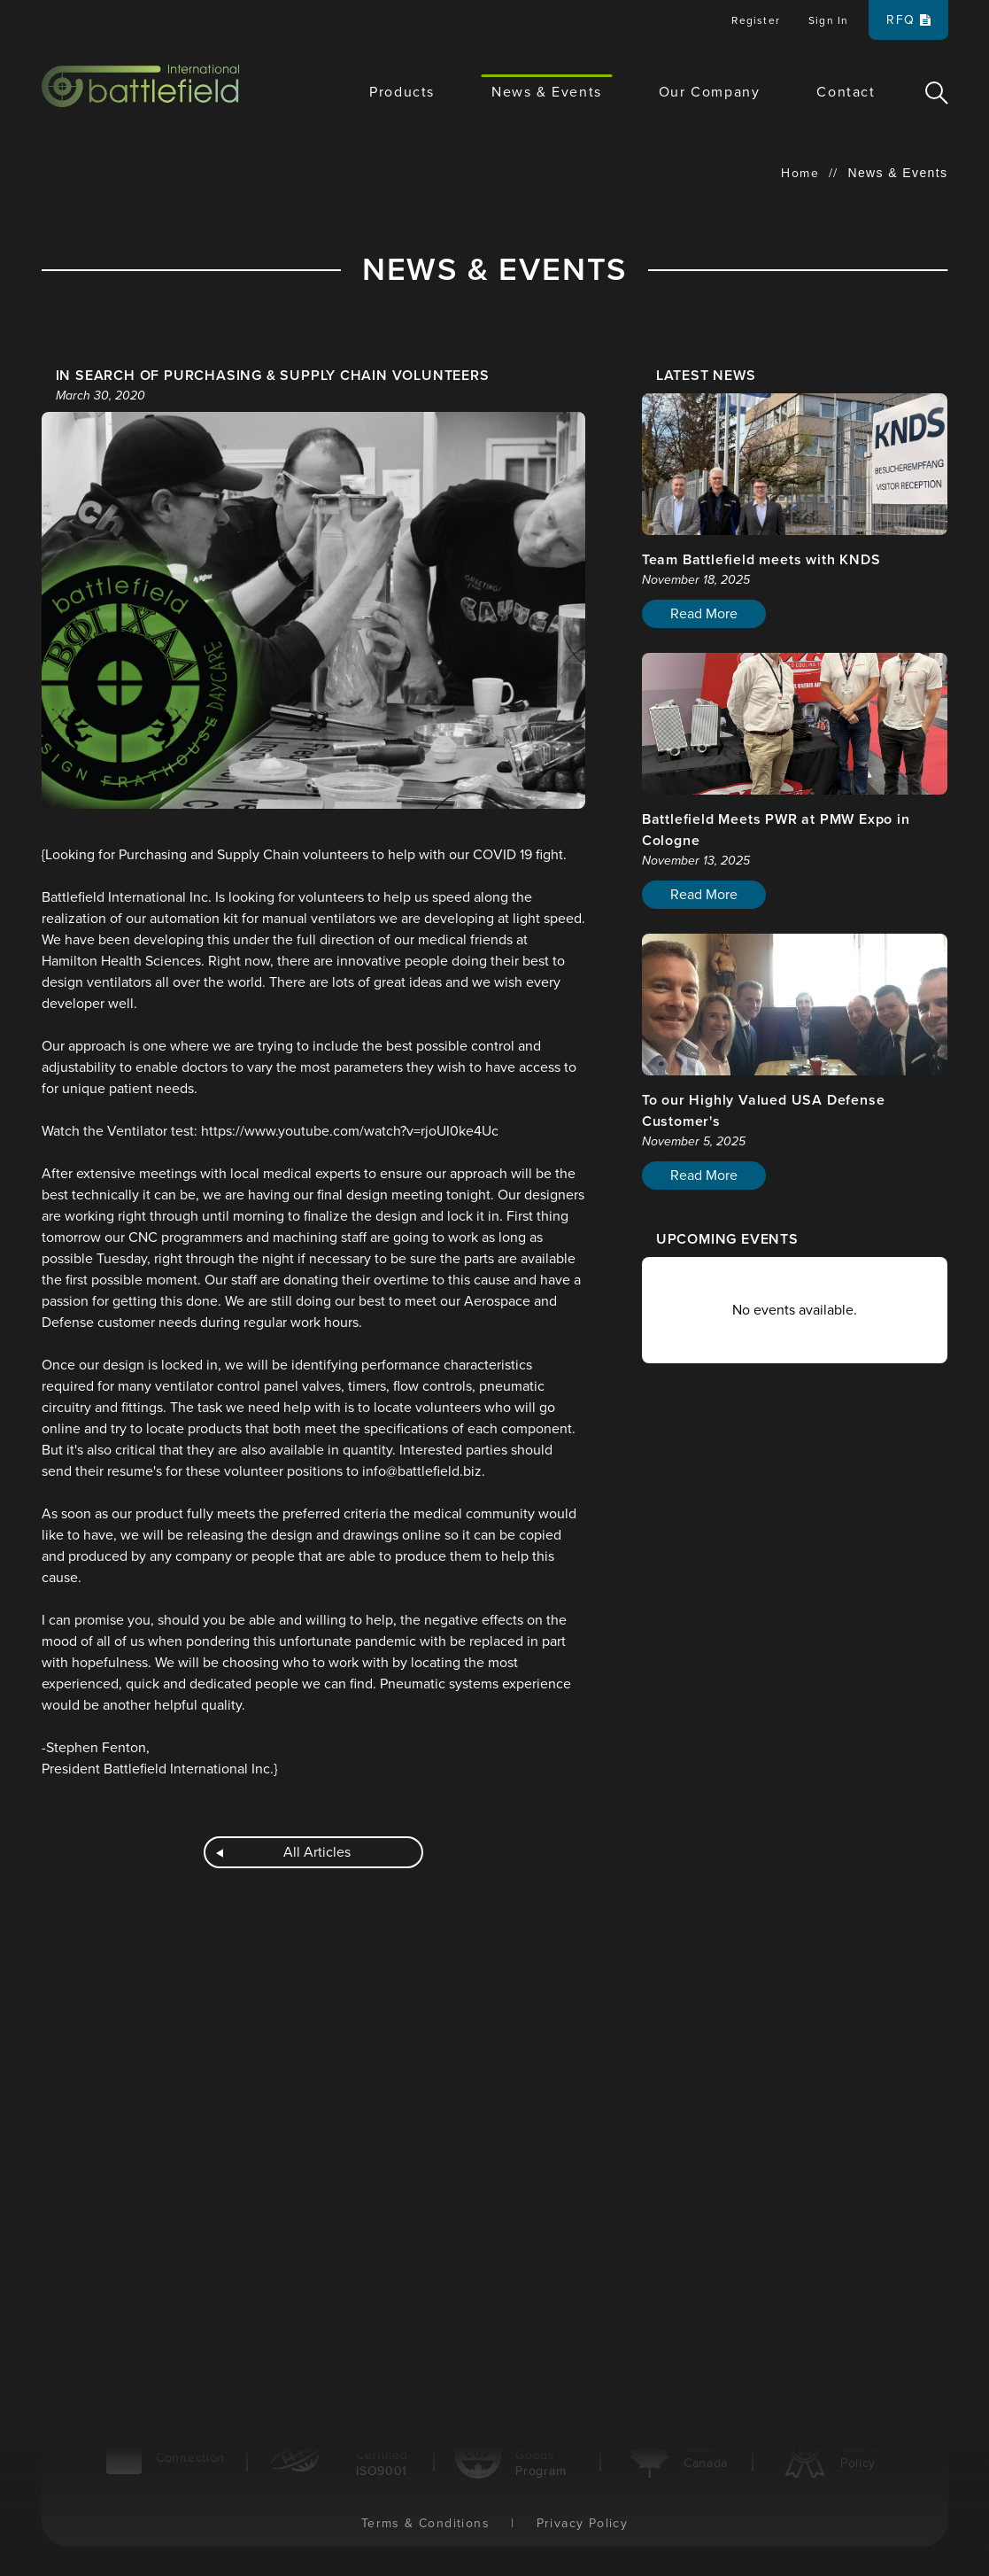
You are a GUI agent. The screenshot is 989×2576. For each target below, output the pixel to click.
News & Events (546, 92)
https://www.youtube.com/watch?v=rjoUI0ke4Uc (349, 1131)
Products (402, 92)
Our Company (710, 92)
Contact (845, 92)
